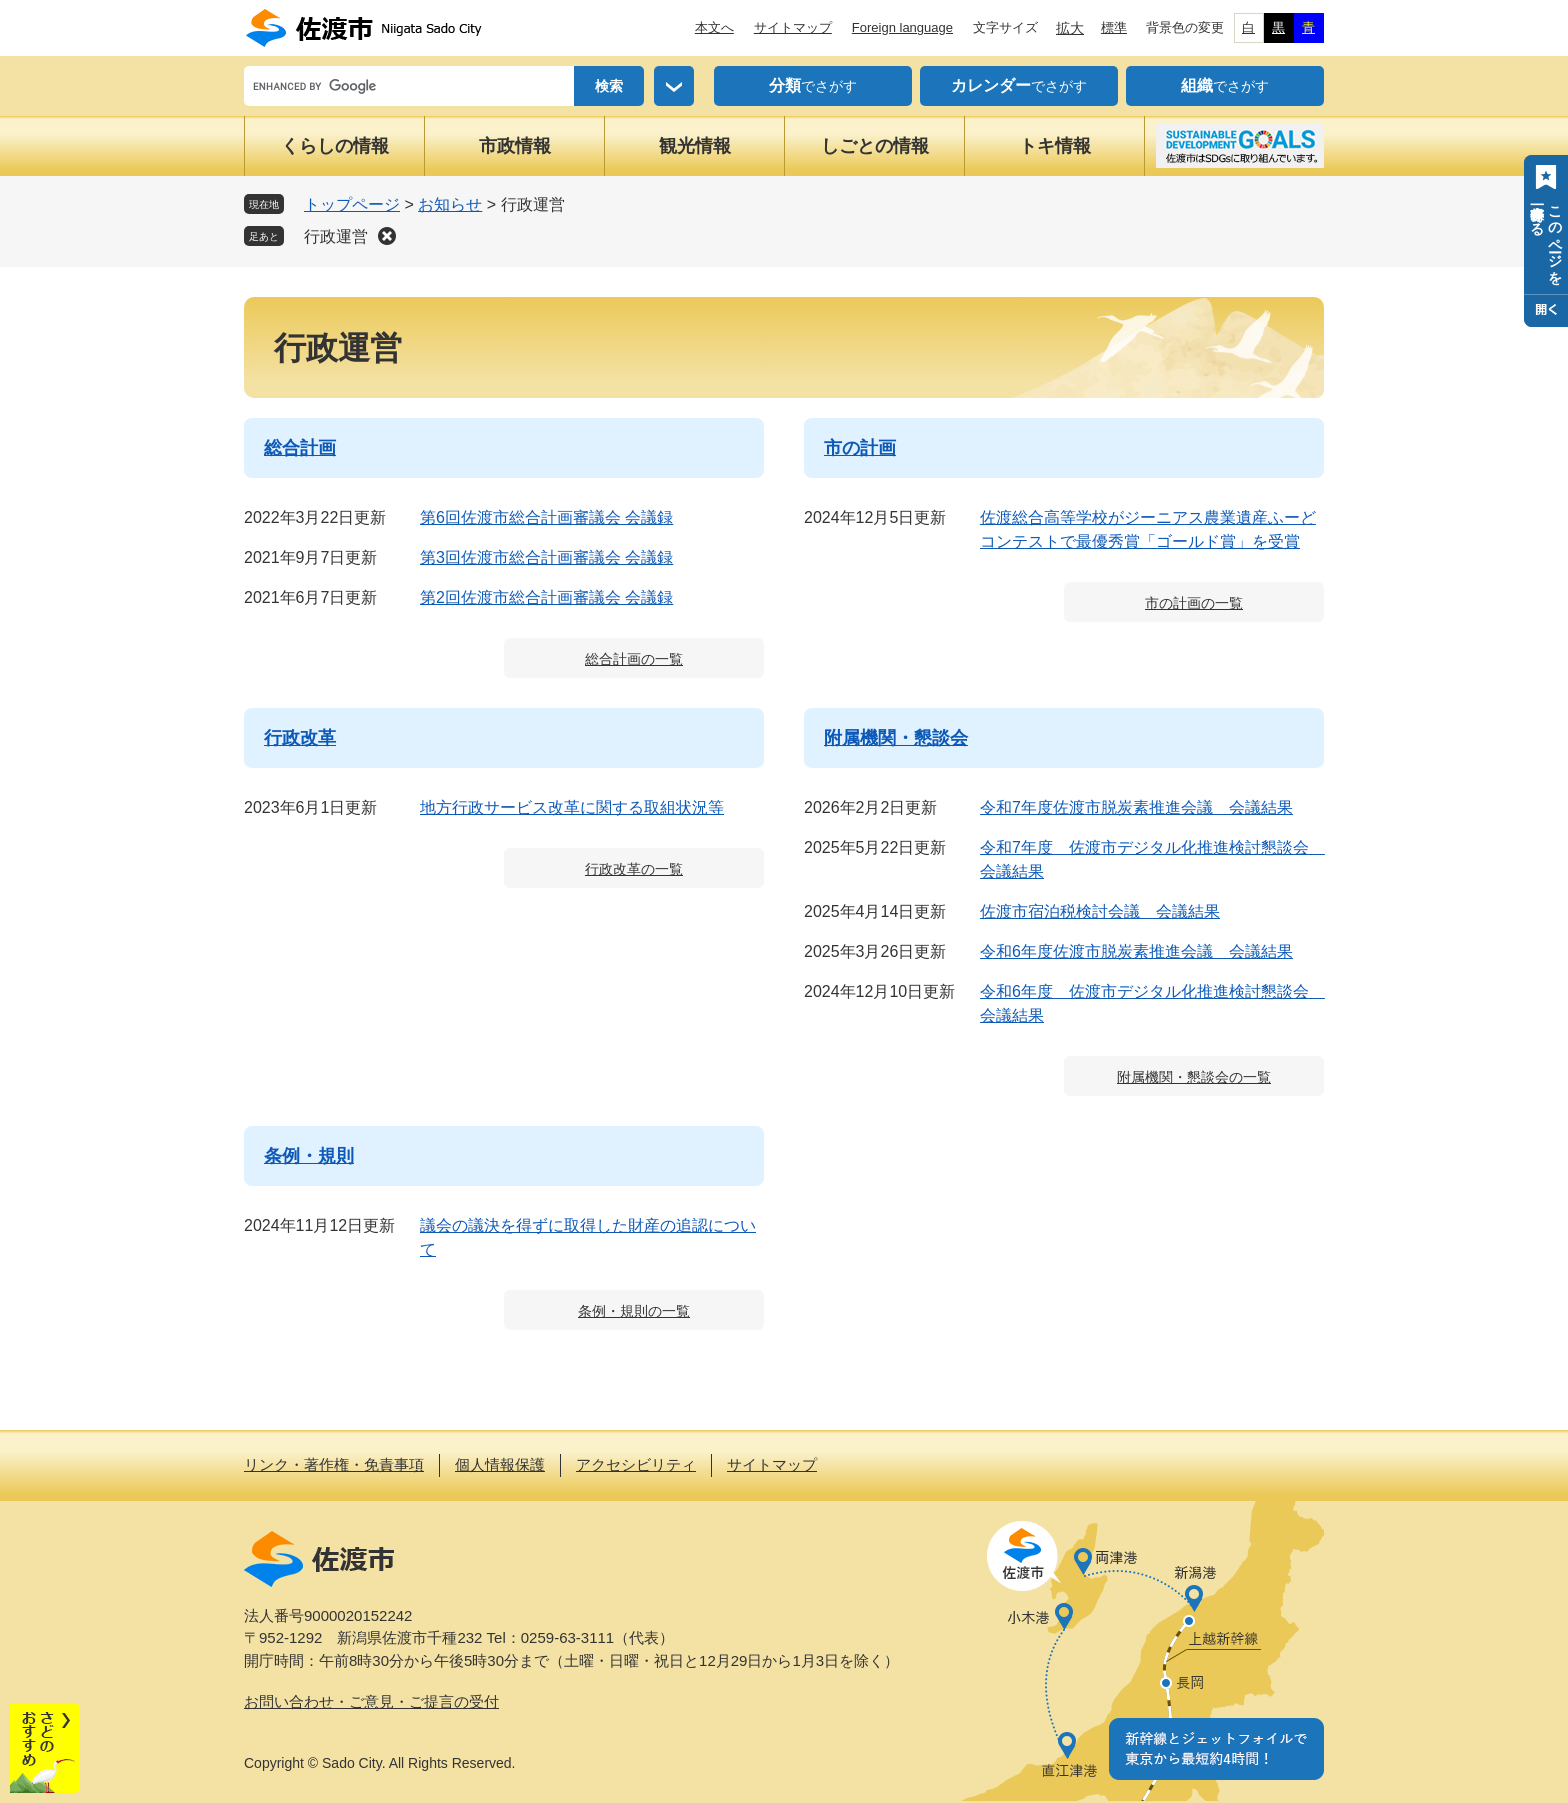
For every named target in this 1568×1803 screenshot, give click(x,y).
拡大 (1070, 28)
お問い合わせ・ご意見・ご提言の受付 (371, 1701)
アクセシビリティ (636, 1464)
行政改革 (300, 738)
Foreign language (902, 27)
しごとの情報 (875, 146)
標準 (1114, 27)
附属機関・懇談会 (896, 738)
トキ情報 (1055, 146)
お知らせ (450, 204)
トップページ (352, 204)
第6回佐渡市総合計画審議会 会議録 (546, 517)
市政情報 (515, 146)
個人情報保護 (500, 1464)
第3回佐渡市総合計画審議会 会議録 (546, 557)
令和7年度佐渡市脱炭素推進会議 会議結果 (1136, 807)
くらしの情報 (335, 146)
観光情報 (695, 146)
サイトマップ (793, 27)
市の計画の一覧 (1194, 603)
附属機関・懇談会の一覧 (1194, 1077)
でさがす (813, 86)
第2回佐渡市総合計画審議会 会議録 (546, 597)
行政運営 (336, 236)
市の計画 (860, 448)
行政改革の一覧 (634, 869)
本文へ (714, 27)
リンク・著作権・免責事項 (334, 1464)
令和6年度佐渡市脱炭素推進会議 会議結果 (1136, 951)
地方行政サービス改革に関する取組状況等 (572, 807)
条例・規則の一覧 (634, 1311)
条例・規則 (309, 1156)
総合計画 (300, 448)
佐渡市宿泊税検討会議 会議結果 (1100, 911)
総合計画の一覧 (634, 659)
